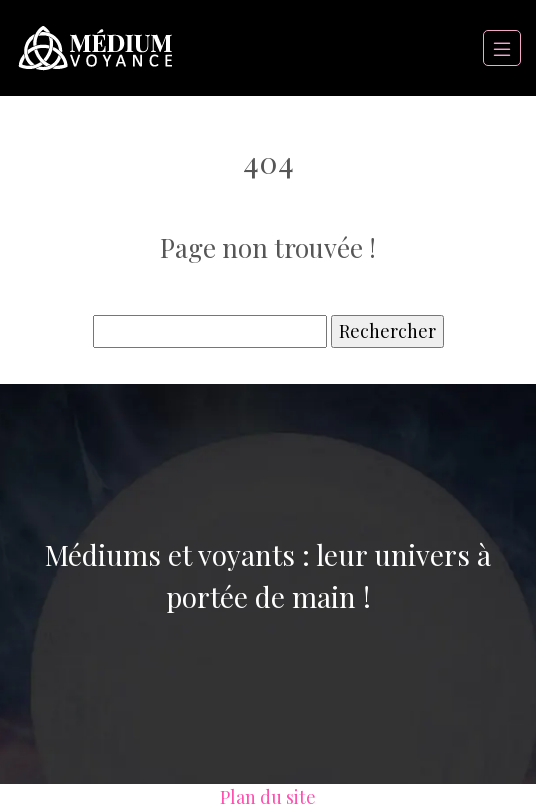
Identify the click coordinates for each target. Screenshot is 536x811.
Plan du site (268, 797)
